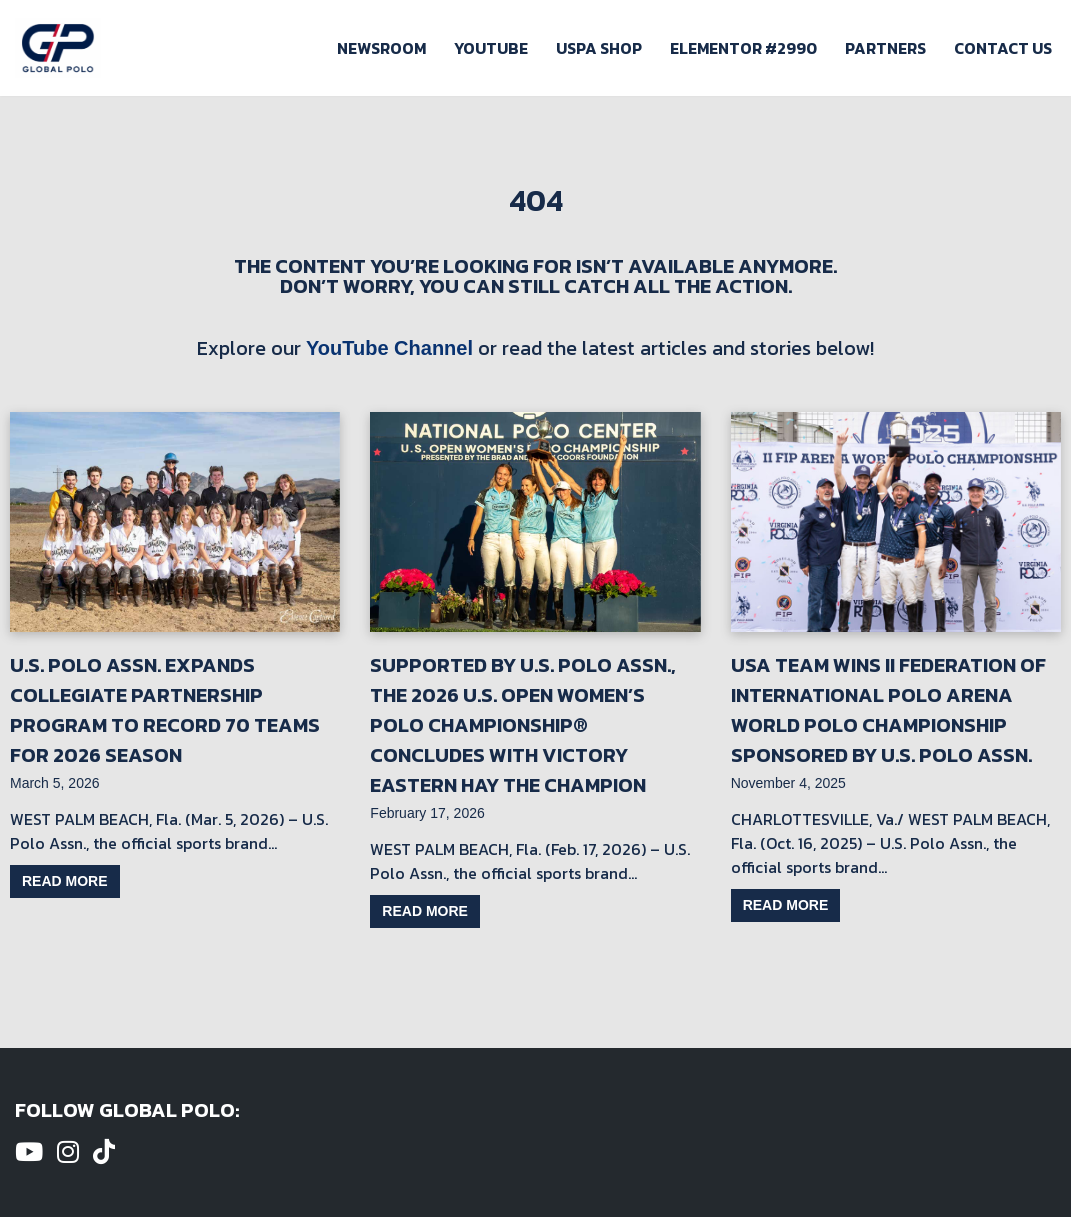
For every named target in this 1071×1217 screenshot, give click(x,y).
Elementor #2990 (743, 48)
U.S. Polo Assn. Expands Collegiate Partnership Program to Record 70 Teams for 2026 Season (165, 710)
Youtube (491, 48)
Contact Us (1003, 48)
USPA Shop (599, 48)
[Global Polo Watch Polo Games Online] (58, 48)
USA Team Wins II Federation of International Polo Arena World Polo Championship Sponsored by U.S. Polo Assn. (888, 710)
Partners (885, 48)
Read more (65, 881)
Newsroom (381, 48)
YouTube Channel (389, 348)
